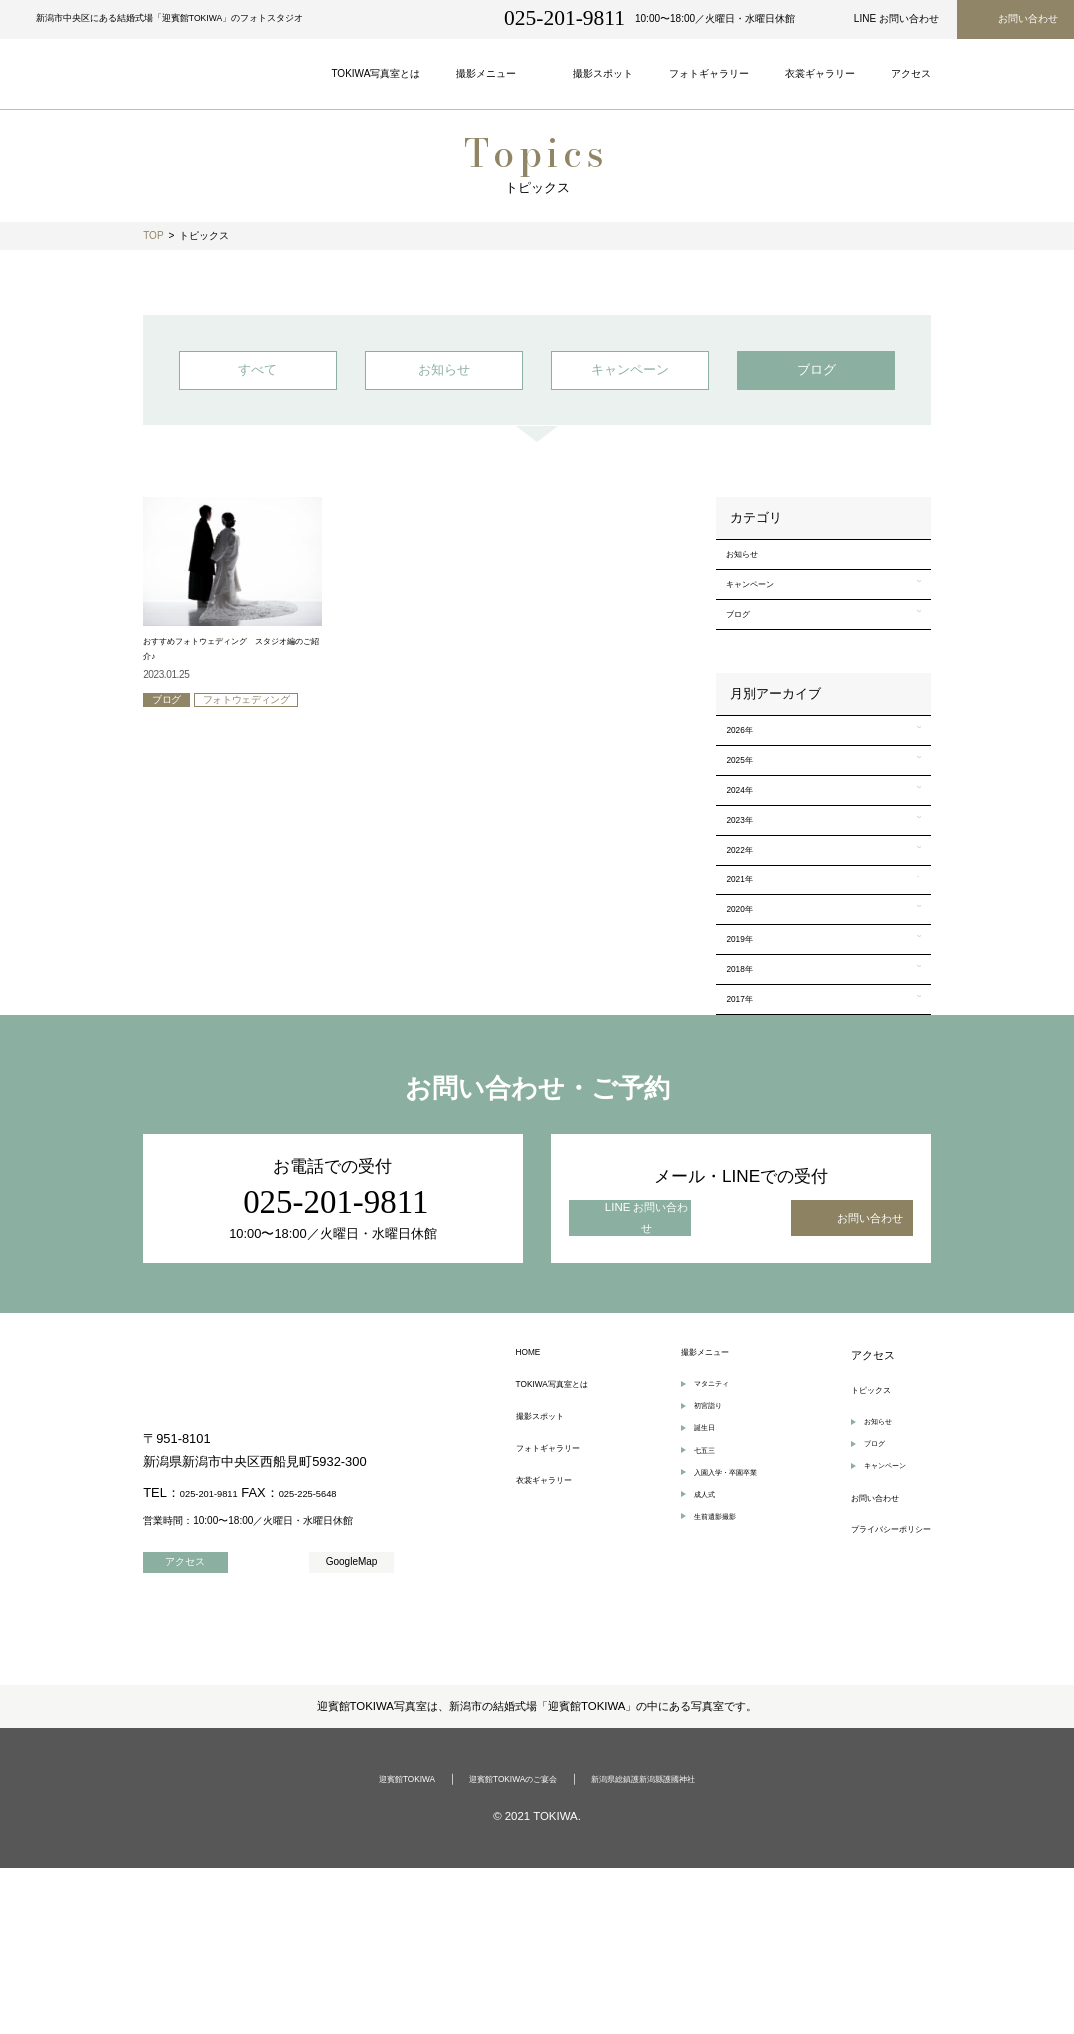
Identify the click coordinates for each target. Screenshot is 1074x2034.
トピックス (848, 1552)
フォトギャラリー (560, 1627)
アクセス (843, 1514)
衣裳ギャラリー (554, 1665)
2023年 (748, 907)
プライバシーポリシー (876, 1718)
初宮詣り (699, 1577)
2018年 (748, 1111)
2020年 (748, 1029)
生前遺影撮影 (709, 1713)
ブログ (746, 656)
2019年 (748, 1070)
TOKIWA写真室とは (565, 1552)
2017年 (748, 1152)
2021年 (748, 988)
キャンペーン (763, 616)
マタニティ (704, 1550)
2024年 (748, 866)
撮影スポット (549, 1590)
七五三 (694, 1632)
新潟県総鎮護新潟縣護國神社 (670, 1945)
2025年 (748, 825)
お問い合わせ (854, 1681)
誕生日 (694, 1604)
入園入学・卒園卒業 (724, 1659)
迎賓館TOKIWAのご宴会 (504, 1945)
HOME (533, 1514)
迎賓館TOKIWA (370, 1945)
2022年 (748, 947)
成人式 (694, 1686)
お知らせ (752, 575)
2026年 (748, 784)
